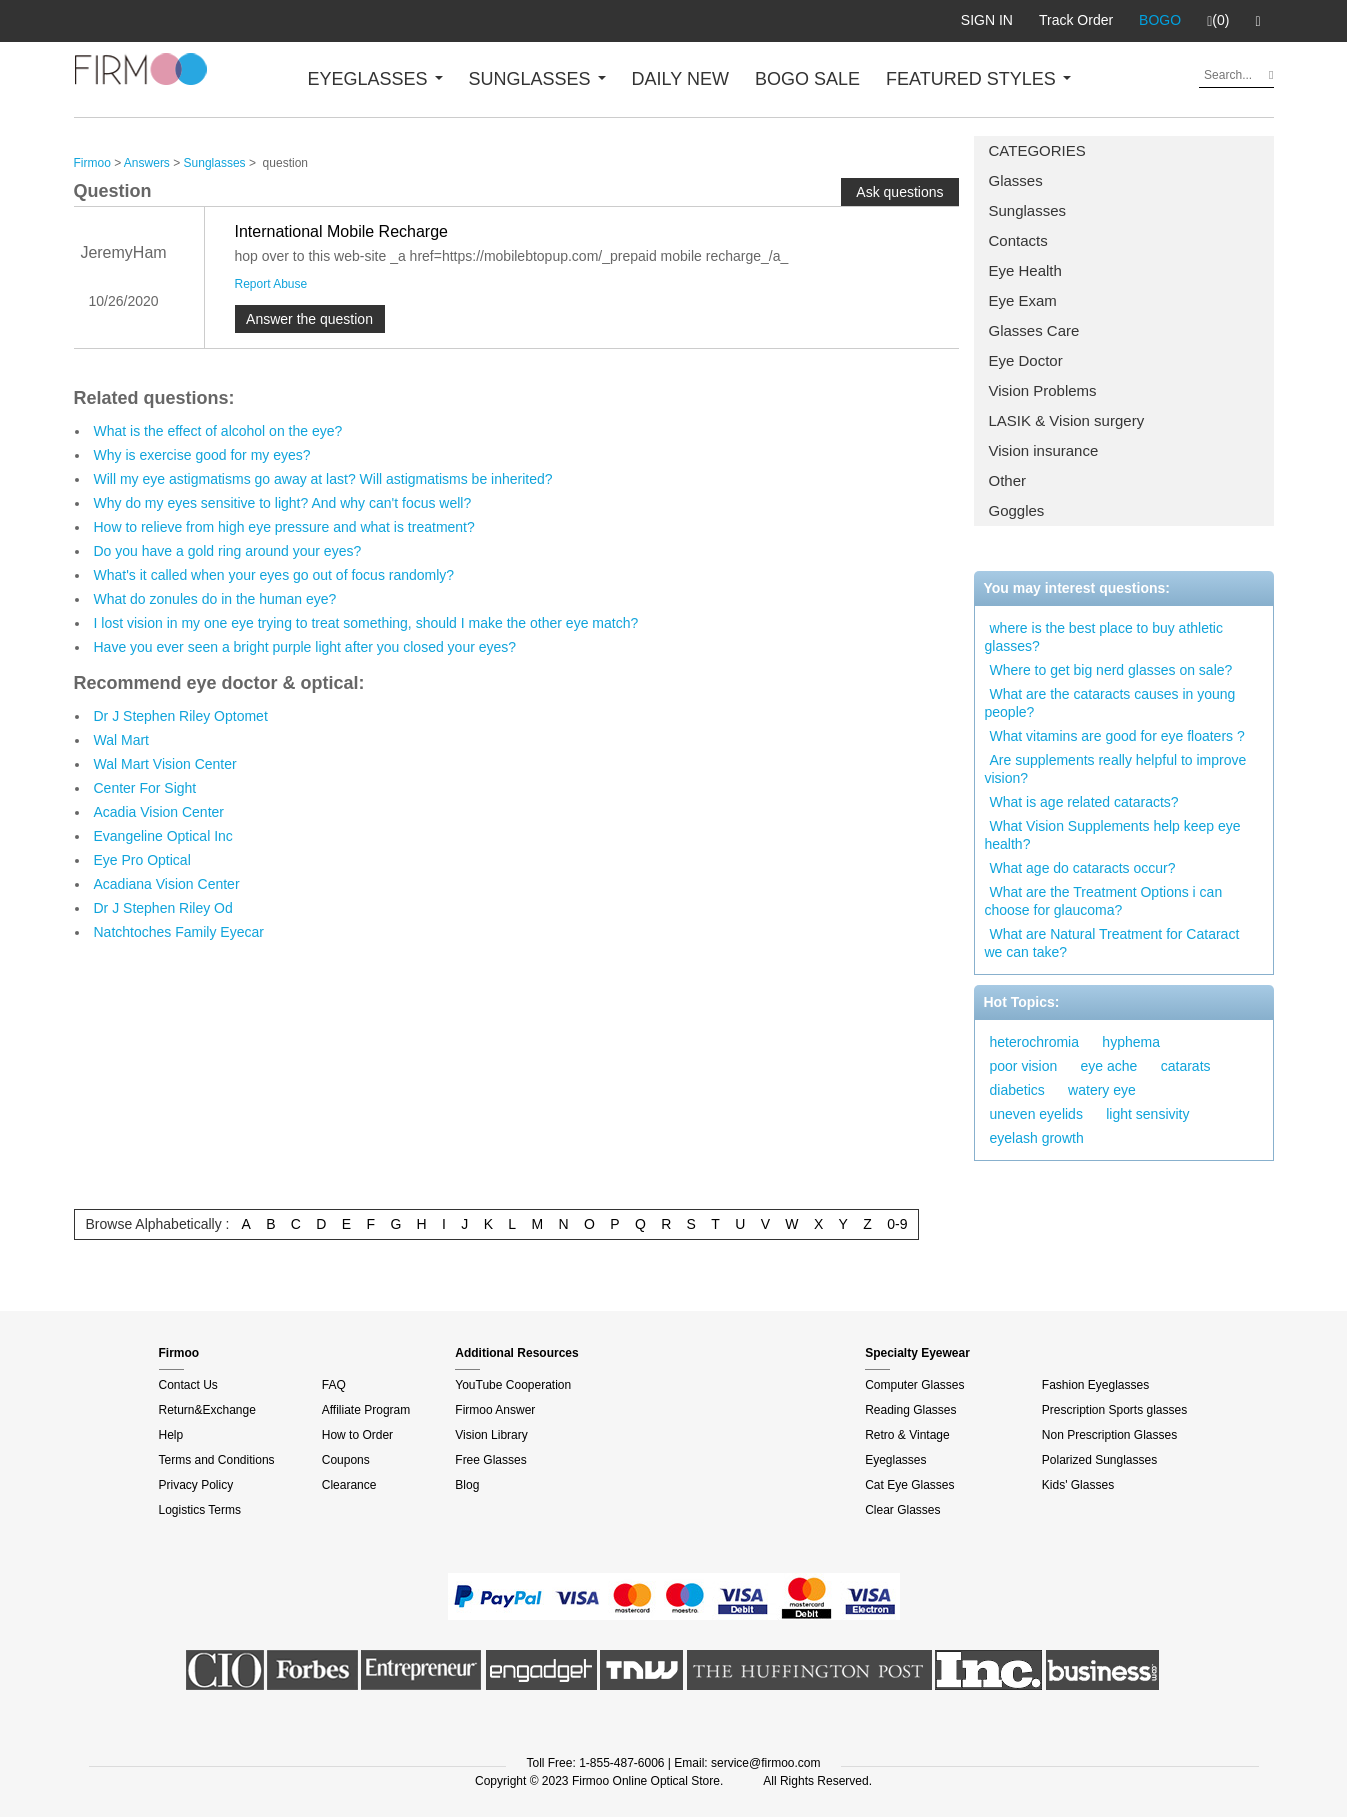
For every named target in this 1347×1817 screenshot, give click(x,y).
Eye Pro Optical (142, 860)
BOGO (1160, 20)
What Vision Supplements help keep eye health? (1113, 835)
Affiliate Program (366, 1410)
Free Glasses (490, 1460)
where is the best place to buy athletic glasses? (1104, 637)
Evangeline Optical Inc (163, 836)
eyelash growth (1037, 1138)
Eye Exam (1023, 300)
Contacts (1018, 240)
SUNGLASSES (537, 79)
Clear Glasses (902, 1510)
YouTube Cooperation (513, 1385)
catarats (1186, 1066)
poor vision (1024, 1066)
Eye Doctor (1026, 360)
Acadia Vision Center (159, 812)
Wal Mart (121, 740)
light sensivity (1147, 1114)
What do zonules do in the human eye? (215, 599)
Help (171, 1435)
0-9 (897, 1224)
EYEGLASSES (375, 79)
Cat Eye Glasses (909, 1485)
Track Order (1076, 20)
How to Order (357, 1435)
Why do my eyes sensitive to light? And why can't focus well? (283, 503)
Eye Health (1025, 270)
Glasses (1016, 180)
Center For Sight (145, 788)
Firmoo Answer (495, 1410)
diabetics (1017, 1090)
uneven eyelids (1036, 1114)
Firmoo (92, 163)
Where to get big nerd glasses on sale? (1111, 670)
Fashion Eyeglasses (1095, 1385)
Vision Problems (1043, 390)
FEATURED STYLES (978, 79)
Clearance (349, 1485)
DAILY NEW (680, 79)
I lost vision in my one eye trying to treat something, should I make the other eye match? (366, 623)
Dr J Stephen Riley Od (163, 908)
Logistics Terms (200, 1510)
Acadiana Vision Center (167, 884)
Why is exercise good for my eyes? (202, 455)
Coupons (346, 1460)
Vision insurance (1044, 450)
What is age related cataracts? (1084, 802)
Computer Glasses (914, 1385)
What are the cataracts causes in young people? (1110, 703)
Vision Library (491, 1435)
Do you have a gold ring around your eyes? (228, 551)
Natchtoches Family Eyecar (179, 932)
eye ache (1109, 1066)
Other (1008, 480)
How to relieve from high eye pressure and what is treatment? (284, 527)
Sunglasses (1028, 210)
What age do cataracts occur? (1083, 868)
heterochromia (1035, 1042)
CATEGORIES (1037, 150)
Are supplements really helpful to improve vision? (1116, 769)
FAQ (334, 1385)
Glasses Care (1034, 330)
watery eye (1102, 1090)
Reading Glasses (910, 1410)
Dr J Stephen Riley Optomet (181, 716)
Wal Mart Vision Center (165, 764)
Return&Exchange (207, 1410)
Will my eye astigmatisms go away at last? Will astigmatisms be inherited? (323, 479)
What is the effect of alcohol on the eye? (218, 431)
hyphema (1131, 1042)
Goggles (1017, 510)
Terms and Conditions (217, 1460)
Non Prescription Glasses (1109, 1435)
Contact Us (188, 1385)
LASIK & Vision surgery (1067, 420)
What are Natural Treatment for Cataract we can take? (1112, 943)
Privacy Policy (196, 1485)
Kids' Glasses (1078, 1485)
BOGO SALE (807, 79)
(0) (1218, 21)
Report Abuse (271, 284)
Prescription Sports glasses (1114, 1410)
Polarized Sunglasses (1099, 1460)
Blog (467, 1485)
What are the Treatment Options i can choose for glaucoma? (1104, 901)
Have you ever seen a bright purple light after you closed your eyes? (305, 647)
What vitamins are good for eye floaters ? (1117, 736)
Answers (147, 163)
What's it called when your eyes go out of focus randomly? (274, 575)
